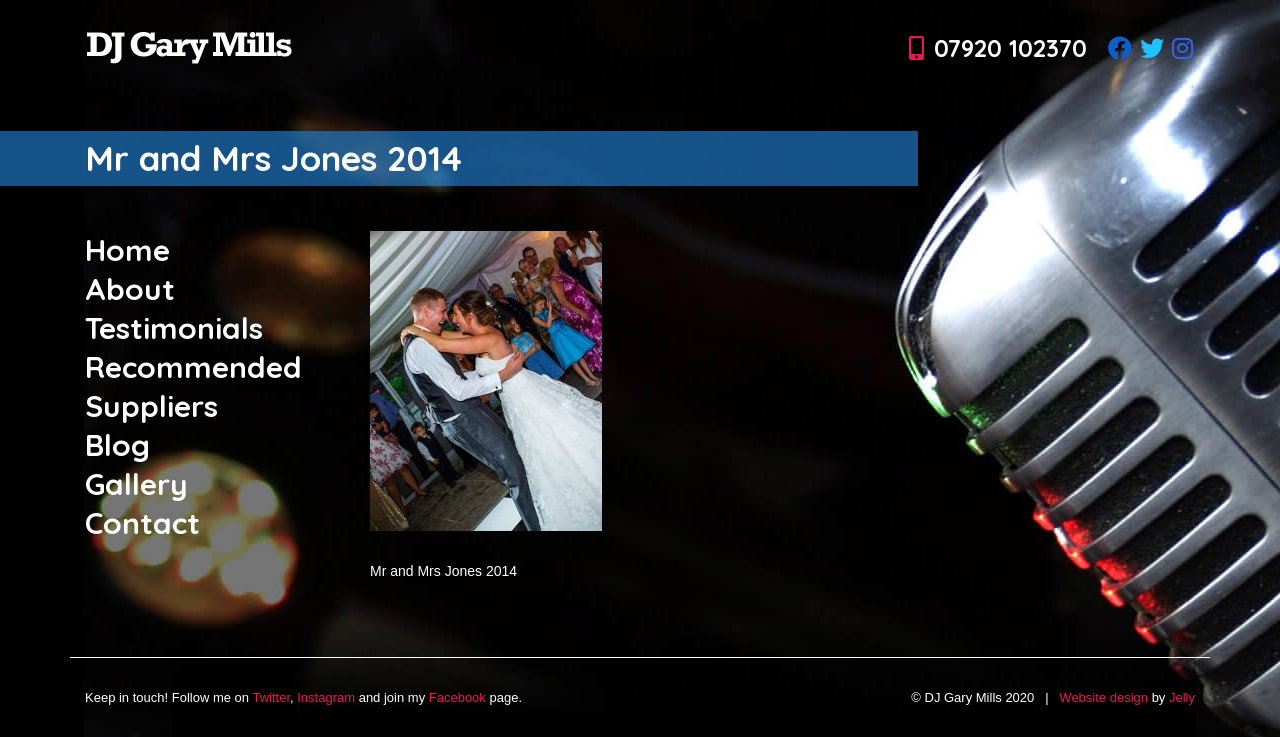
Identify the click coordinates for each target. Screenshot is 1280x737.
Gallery (136, 484)
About (130, 289)
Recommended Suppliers (193, 386)
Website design (1103, 697)
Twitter (271, 697)
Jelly (1182, 697)
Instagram (326, 697)
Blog (117, 445)
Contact (142, 523)
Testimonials (174, 328)
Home (127, 250)
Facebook (457, 697)
